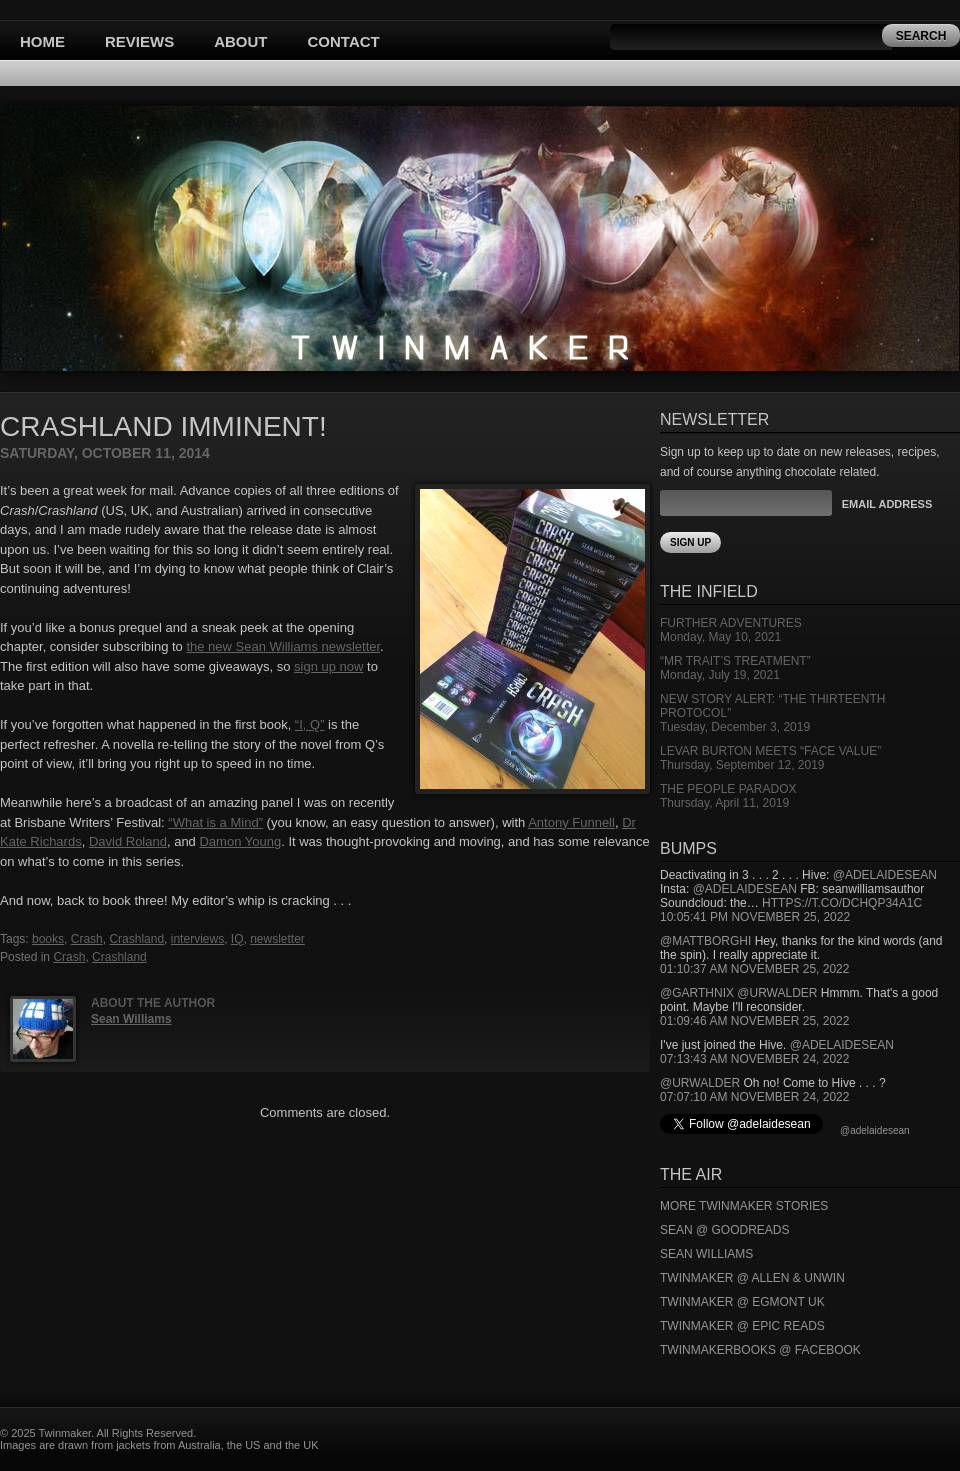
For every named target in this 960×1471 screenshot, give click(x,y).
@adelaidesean (885, 875)
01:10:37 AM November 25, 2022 (754, 969)
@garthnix (697, 993)
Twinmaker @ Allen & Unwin (752, 1278)
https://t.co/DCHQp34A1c (842, 903)
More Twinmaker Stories (744, 1206)
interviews (197, 939)
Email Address (887, 504)
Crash (87, 939)
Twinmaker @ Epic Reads (742, 1326)
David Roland (128, 841)
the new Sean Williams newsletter (283, 646)
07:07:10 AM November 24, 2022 (754, 1097)
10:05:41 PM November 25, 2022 (755, 917)
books (48, 939)
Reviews (139, 41)
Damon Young (240, 841)
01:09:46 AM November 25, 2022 (754, 1021)
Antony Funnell (571, 822)
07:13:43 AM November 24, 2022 (754, 1059)
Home (42, 41)
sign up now (328, 666)
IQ (237, 939)
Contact (344, 41)
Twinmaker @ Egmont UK (742, 1302)
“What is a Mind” (215, 822)
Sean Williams (131, 1019)
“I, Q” (310, 724)
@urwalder (777, 993)
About (240, 41)
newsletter (277, 939)
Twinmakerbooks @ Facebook (760, 1350)
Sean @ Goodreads (725, 1230)
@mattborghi (705, 941)
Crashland (136, 939)
